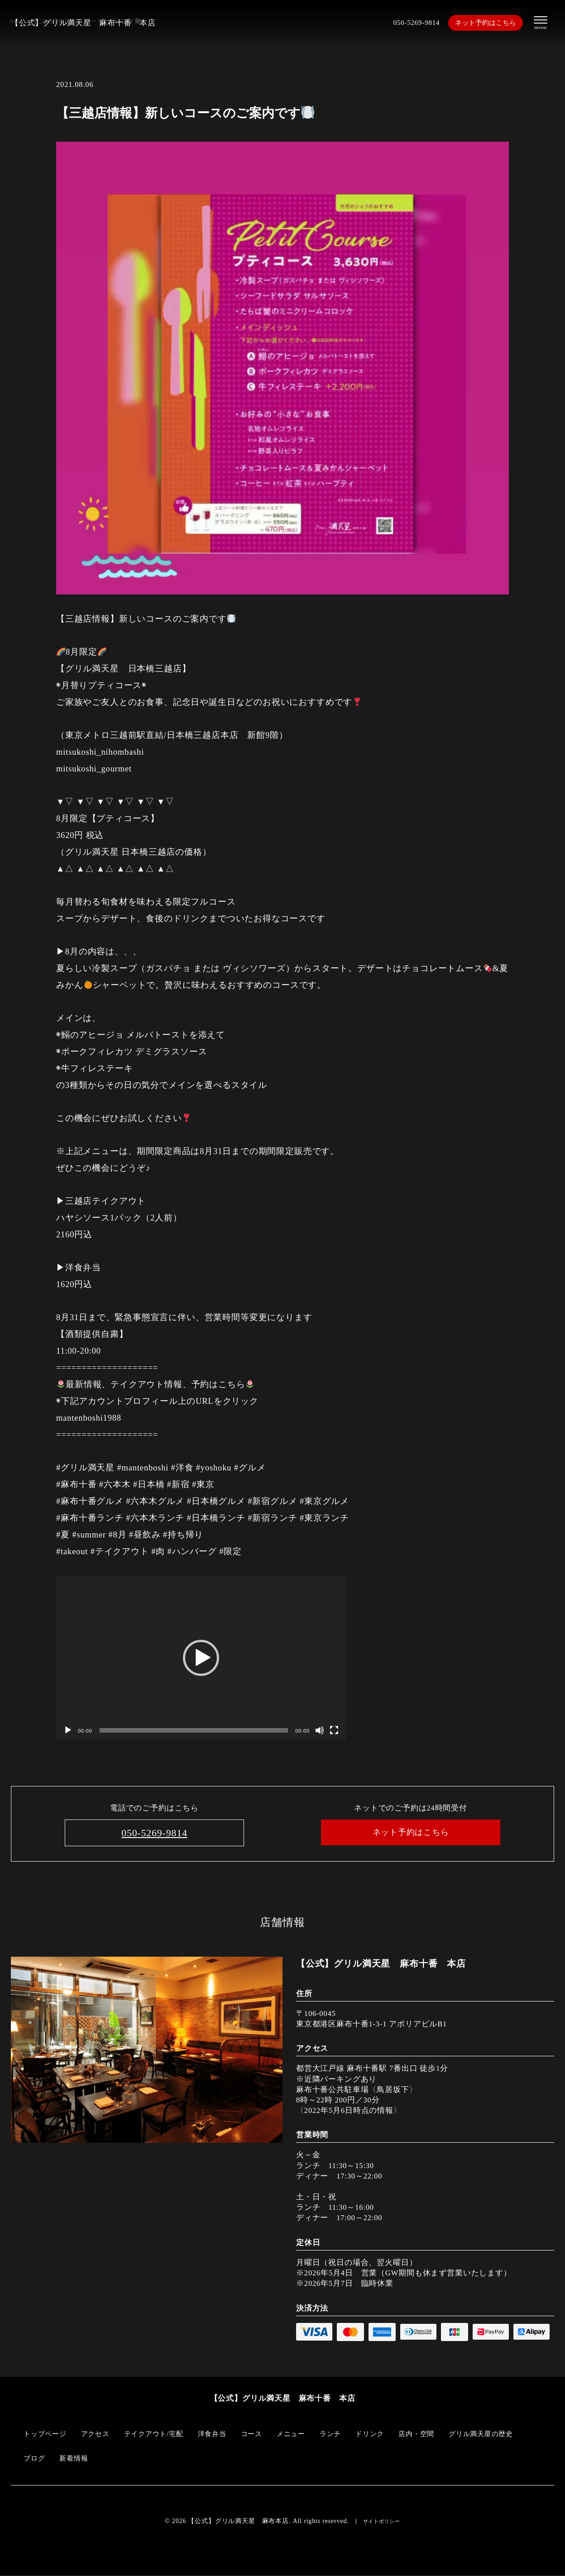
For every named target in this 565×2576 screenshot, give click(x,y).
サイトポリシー (381, 2522)
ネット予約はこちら (485, 23)
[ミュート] (319, 1730)
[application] (201, 1657)
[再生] (67, 1730)
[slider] (194, 1730)
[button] (201, 1658)
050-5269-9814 (412, 23)
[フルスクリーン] (334, 1730)
